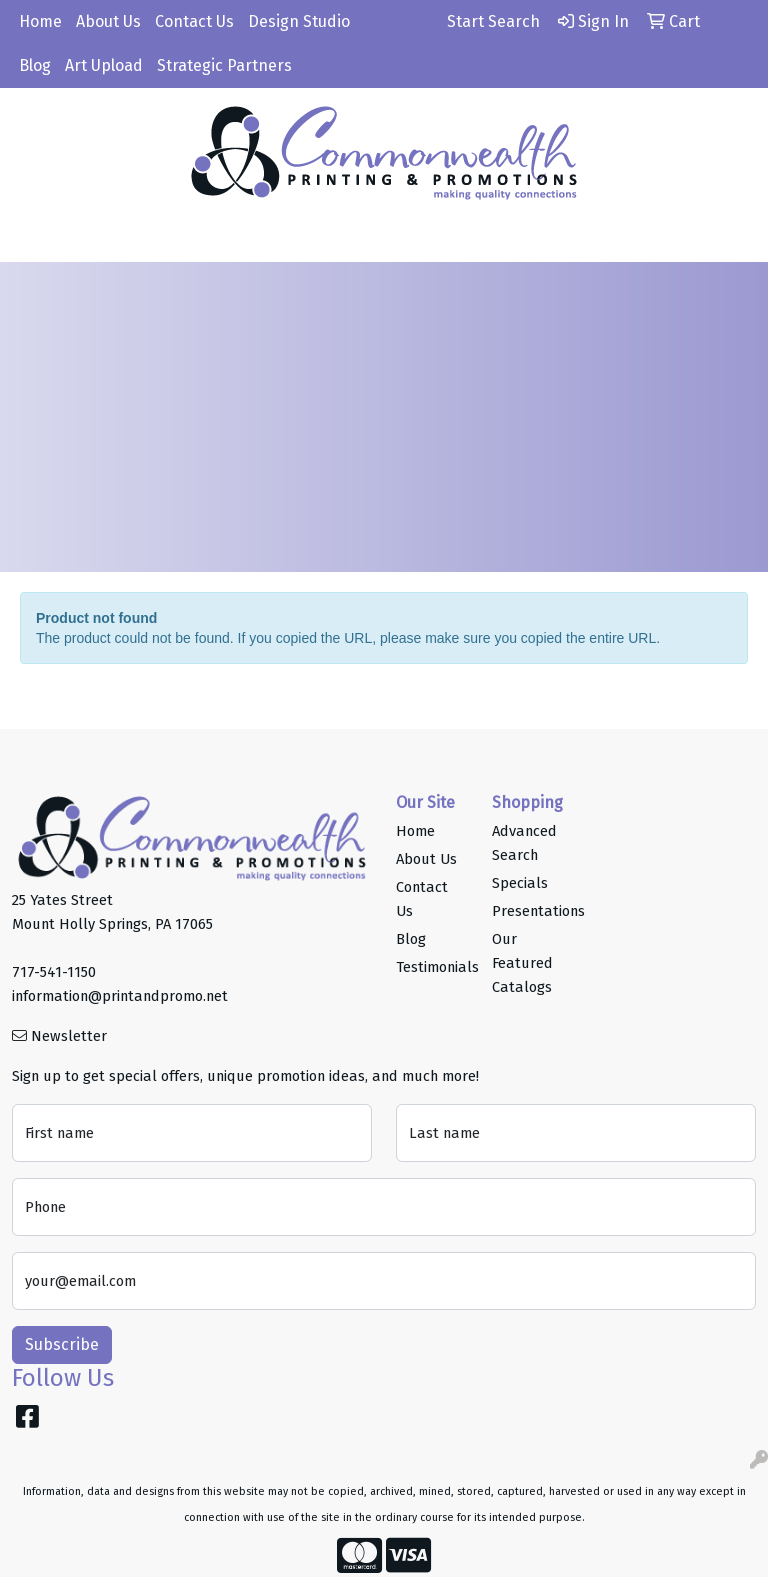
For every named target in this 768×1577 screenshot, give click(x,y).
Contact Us (194, 21)
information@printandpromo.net (120, 996)
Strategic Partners (224, 65)
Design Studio (299, 21)
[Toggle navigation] (31, 240)
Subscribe (62, 1344)
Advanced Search (524, 843)
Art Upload (104, 65)
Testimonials (432, 967)
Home (40, 21)
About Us (108, 21)
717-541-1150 (54, 972)
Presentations (528, 911)
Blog (35, 65)
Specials (520, 883)
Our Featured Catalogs (522, 963)
